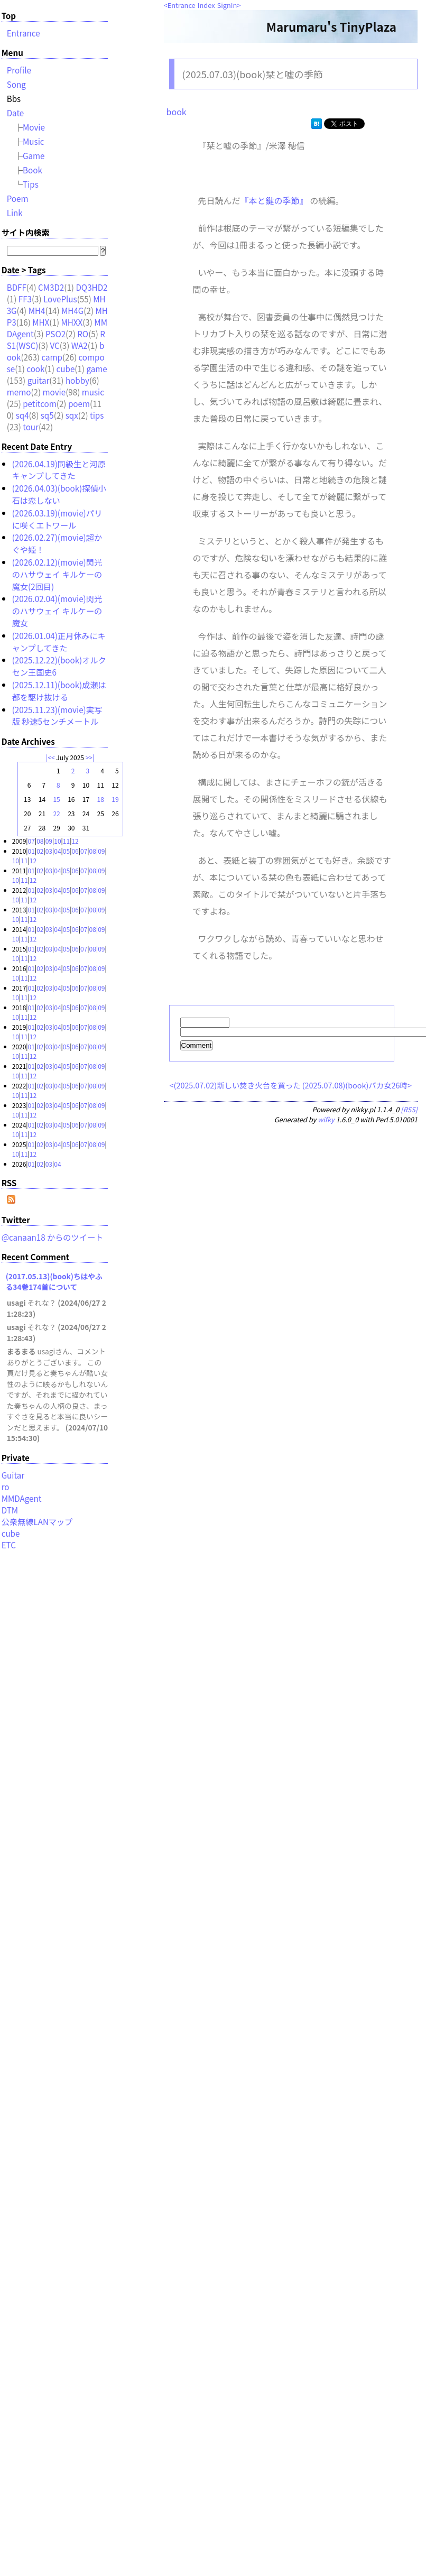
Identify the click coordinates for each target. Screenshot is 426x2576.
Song (16, 84)
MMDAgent (22, 1498)
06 (74, 850)
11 (66, 840)
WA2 (79, 345)
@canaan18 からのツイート (53, 1237)
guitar (38, 380)
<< (51, 757)
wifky (326, 1121)
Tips (31, 184)
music (93, 392)
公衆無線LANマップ (37, 1521)
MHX (40, 322)
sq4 (22, 415)
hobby (77, 380)
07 (31, 840)
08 (39, 840)
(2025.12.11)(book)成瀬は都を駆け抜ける (59, 691)
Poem (18, 198)
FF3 (25, 298)
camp (51, 357)
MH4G (72, 310)
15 (56, 799)
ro (6, 1486)
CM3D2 (51, 287)
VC (54, 345)
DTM (10, 1510)
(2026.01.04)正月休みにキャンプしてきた (59, 641)
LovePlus (60, 298)
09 (48, 840)
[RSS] (409, 1111)
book (176, 111)
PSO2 (55, 333)
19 (115, 799)
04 (57, 850)
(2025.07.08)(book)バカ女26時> (357, 1086)
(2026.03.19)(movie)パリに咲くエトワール (57, 519)
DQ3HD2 (91, 287)
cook (35, 368)
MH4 (37, 310)
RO (82, 333)
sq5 (47, 415)
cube (66, 368)
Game (34, 155)
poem (79, 403)
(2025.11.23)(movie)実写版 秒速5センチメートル (57, 715)
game (96, 368)
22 (56, 813)
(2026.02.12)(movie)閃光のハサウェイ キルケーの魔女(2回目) (57, 574)
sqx (72, 415)
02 (39, 850)
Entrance (182, 5)
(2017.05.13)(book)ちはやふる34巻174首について (54, 1281)
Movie (34, 127)
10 (57, 840)
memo (19, 392)
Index (206, 5)
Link (15, 212)
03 (48, 850)
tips (97, 415)
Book (32, 170)
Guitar (13, 1475)
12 (74, 840)
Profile (19, 70)
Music (33, 141)
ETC (9, 1544)
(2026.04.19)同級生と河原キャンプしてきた (59, 470)
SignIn (227, 5)
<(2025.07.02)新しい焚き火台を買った (235, 1086)
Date (15, 112)
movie (54, 392)
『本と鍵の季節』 (274, 200)
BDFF (16, 287)
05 (66, 850)
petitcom (40, 403)
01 (31, 850)
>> (89, 757)
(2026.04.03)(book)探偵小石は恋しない (59, 494)
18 (100, 799)
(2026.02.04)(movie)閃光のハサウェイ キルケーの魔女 (57, 611)
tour (31, 426)
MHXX (71, 322)
